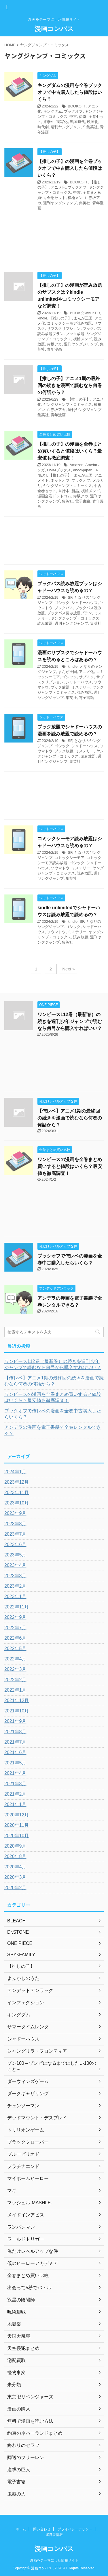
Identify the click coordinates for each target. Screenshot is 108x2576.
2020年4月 (15, 1866)
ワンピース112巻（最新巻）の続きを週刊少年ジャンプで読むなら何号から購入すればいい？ (69, 1021)
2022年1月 (15, 1690)
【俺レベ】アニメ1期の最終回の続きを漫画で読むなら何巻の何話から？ (69, 1117)
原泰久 (48, 122)
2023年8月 (15, 1523)
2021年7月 (15, 1742)
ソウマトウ (60, 868)
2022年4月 (15, 1658)
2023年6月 (15, 1544)
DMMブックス (59, 470)
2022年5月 (15, 1648)
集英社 (92, 127)
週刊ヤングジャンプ (67, 127)
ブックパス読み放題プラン (69, 613)
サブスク (86, 677)
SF (70, 597)
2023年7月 (15, 1534)
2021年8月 (15, 1731)
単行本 (63, 491)
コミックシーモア (69, 857)
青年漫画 (54, 349)
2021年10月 (16, 1710)
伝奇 (82, 116)
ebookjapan (82, 470)
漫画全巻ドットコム (54, 496)
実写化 (62, 122)
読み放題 (44, 623)
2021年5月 (15, 1762)
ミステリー (80, 687)
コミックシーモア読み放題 (69, 323)
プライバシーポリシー (75, 2529)
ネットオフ (60, 480)
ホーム (21, 2529)
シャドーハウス (84, 602)
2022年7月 (15, 1627)
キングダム (52, 111)
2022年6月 (15, 1638)
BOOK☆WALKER (85, 313)
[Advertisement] (54, 243)
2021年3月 (15, 1783)
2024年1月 (15, 1471)
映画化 (92, 122)
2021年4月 (15, 1773)
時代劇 (43, 127)
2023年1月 (15, 1596)
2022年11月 (16, 1606)
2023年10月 (16, 1502)
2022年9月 (15, 1617)
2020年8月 (15, 1856)
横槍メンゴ (77, 198)
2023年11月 (16, 1492)
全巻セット (56, 198)
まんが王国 (83, 318)
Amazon (77, 465)
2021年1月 (15, 1804)
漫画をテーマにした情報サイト (54, 2560)
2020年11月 (16, 1825)
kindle (42, 318)
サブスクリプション (64, 328)
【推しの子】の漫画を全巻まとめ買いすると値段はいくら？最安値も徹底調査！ (69, 451)
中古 (73, 116)
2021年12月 (16, 1700)
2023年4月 (15, 1565)
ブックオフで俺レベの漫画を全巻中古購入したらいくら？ (52, 1413)
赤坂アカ (54, 344)
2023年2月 (15, 1586)
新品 (75, 491)
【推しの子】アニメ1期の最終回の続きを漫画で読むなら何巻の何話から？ (69, 385)
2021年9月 (15, 1721)
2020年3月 (15, 1877)
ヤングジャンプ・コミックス (67, 404)
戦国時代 (77, 122)
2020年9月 (15, 1846)
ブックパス (63, 608)
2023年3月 (15, 1575)
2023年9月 (15, 1513)
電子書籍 (82, 501)
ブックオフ (73, 111)
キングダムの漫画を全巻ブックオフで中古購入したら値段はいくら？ (69, 92)
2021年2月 (15, 1794)
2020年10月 (16, 1835)
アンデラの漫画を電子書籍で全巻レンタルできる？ (52, 1430)
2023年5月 (15, 1554)
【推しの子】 (60, 318)
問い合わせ (41, 2529)
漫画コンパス (54, 28)
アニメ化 (58, 187)
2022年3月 (15, 1669)
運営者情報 (54, 2535)
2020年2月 (15, 1887)
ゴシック (61, 602)
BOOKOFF (77, 106)
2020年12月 (16, 1814)
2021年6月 (15, 1752)
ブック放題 (75, 334)
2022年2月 (15, 1679)
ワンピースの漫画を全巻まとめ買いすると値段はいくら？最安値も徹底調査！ (69, 1166)
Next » (68, 968)
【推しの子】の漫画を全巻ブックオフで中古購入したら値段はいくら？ (69, 168)
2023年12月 (16, 1482)
